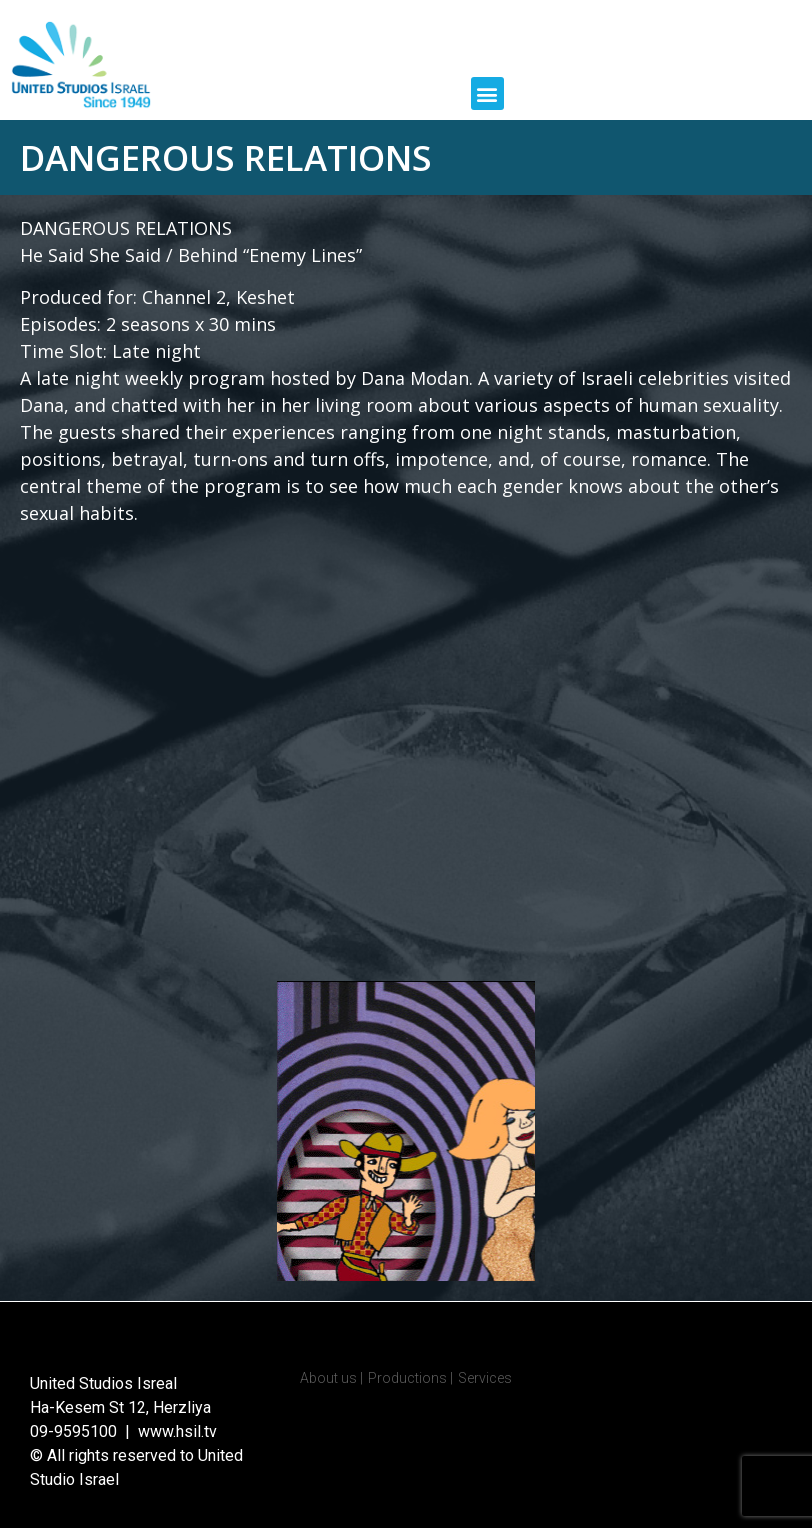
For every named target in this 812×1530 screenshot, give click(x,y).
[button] (487, 93)
